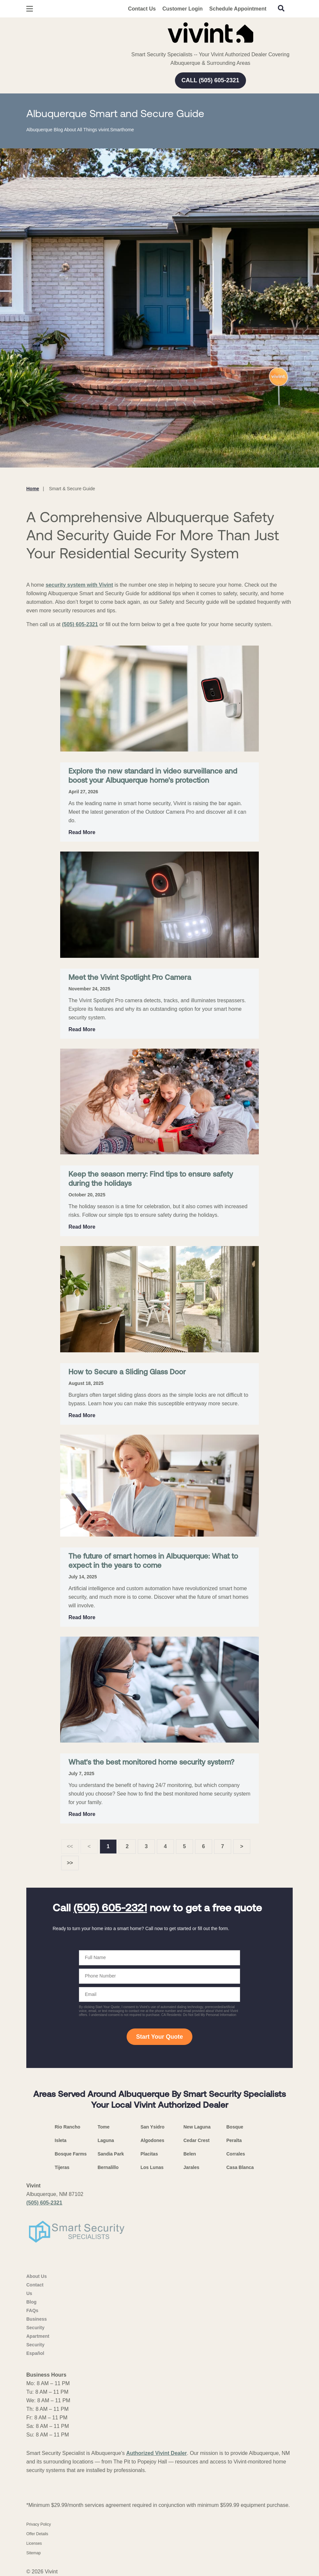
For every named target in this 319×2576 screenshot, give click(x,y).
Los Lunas (151, 2167)
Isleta (60, 2140)
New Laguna (197, 2127)
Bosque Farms (70, 2153)
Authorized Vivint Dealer (156, 2453)
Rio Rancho (67, 2127)
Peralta (234, 2140)
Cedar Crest (196, 2140)
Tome (104, 2127)
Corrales (235, 2153)
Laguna (106, 2140)
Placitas (149, 2153)
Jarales (191, 2167)
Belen (190, 2153)
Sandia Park (111, 2153)
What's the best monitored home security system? (151, 1763)
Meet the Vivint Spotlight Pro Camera (129, 978)
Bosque (234, 2127)
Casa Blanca (240, 2167)
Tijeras (62, 2167)
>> (70, 1863)
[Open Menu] (29, 9)
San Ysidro (152, 2127)
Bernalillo (108, 2167)
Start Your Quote (159, 2036)
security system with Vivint (79, 585)
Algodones (152, 2140)
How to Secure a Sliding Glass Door (127, 1372)
